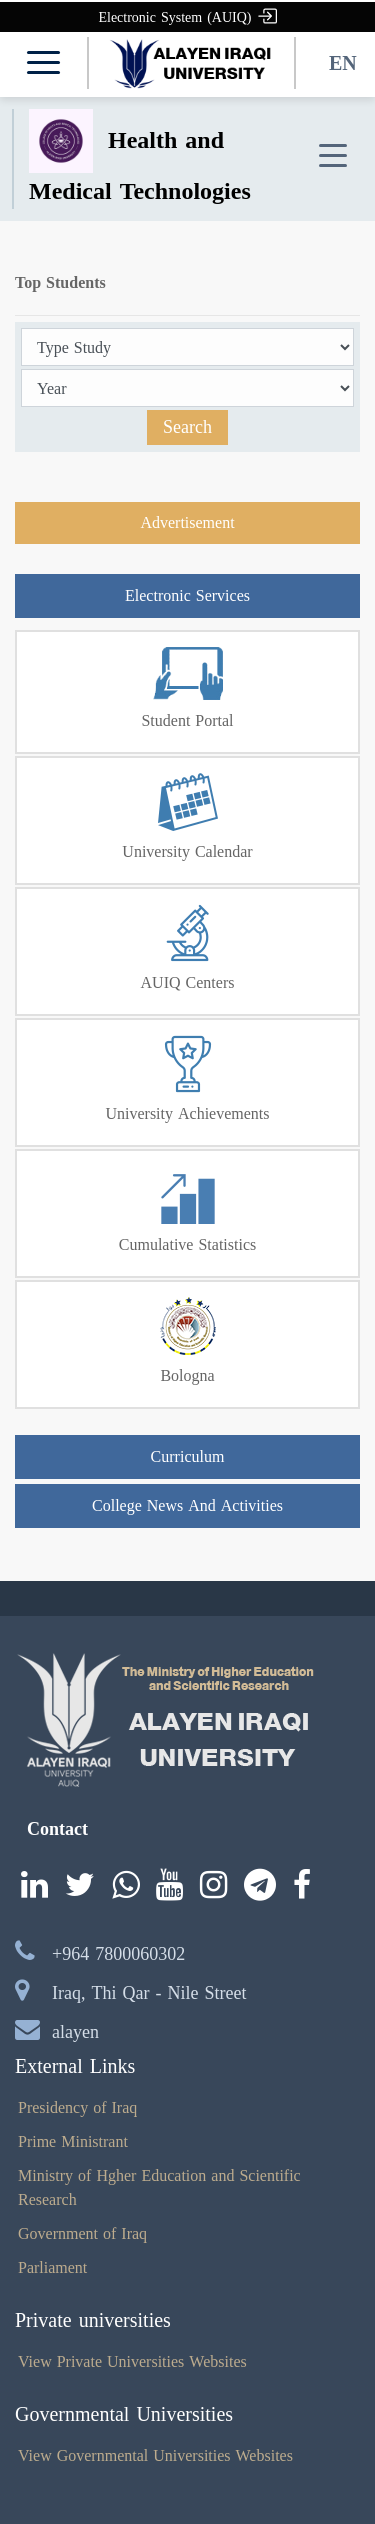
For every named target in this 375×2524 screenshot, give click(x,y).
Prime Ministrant (73, 2141)
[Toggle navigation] (333, 156)
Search (187, 427)
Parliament (52, 2267)
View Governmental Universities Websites (155, 2455)
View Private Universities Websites (132, 2361)
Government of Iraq (82, 2233)
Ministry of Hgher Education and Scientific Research (159, 2187)
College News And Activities (187, 1505)
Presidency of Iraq (77, 2107)
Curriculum (188, 1456)
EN (343, 63)
